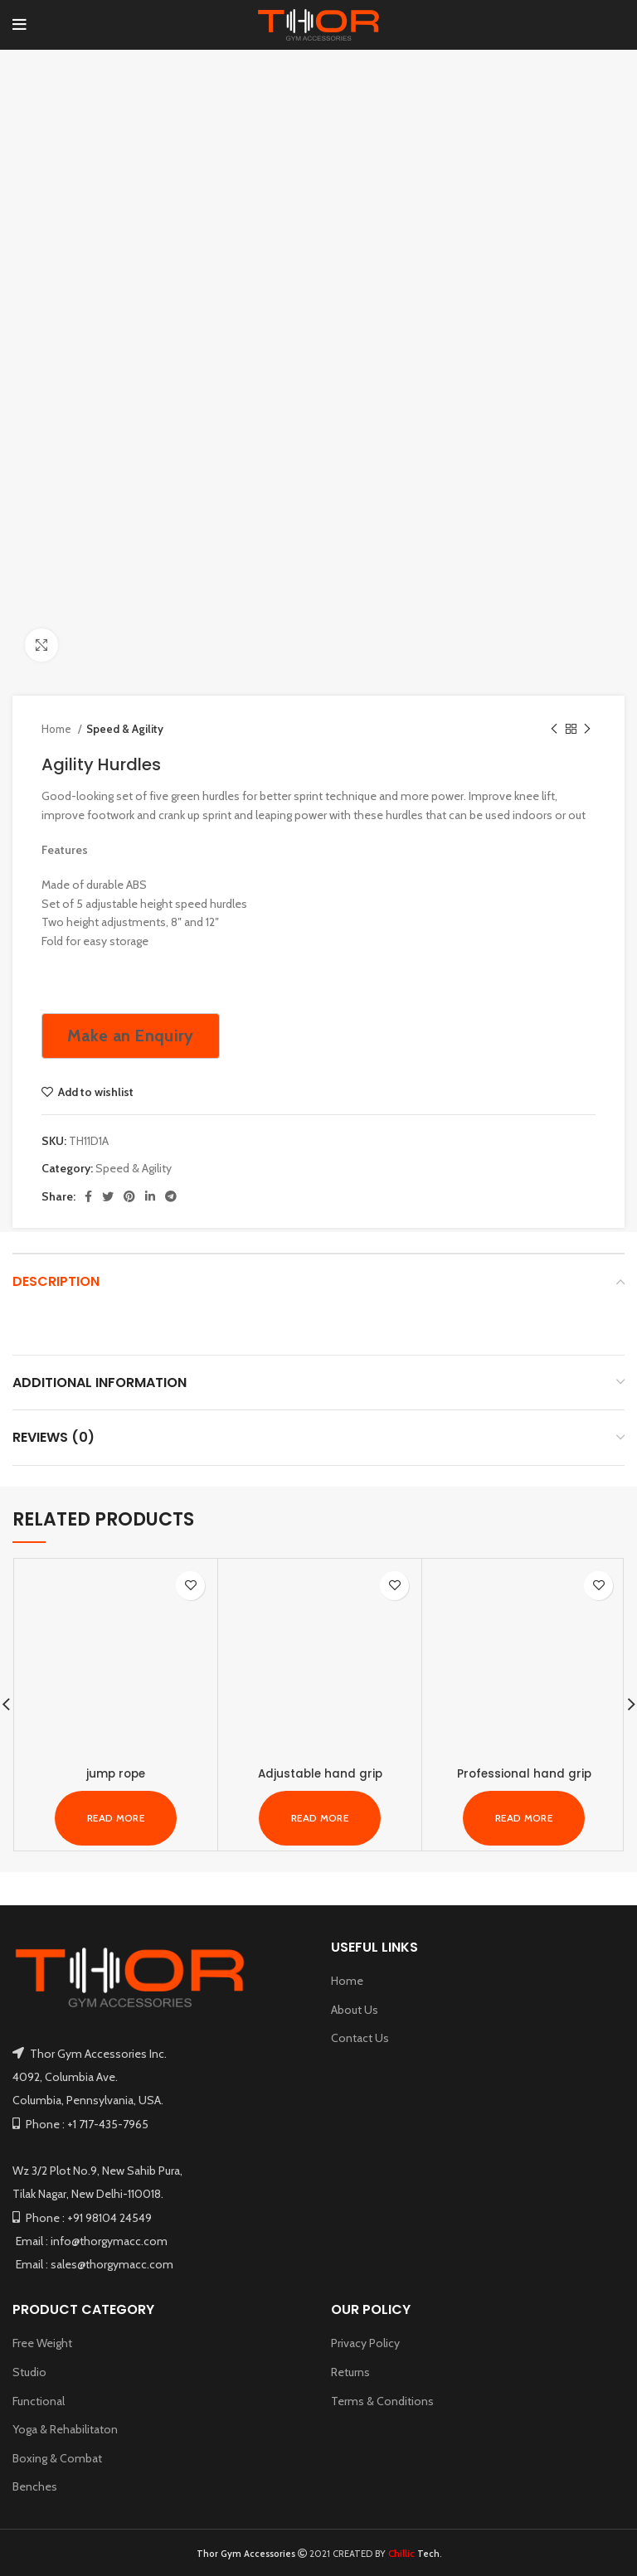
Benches (34, 2486)
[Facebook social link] (88, 1196)
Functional (38, 2400)
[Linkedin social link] (150, 1196)
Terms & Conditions (382, 2400)
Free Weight (42, 2343)
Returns (350, 2372)
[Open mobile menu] (19, 24)
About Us (354, 2008)
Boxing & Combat (57, 2458)
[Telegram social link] (171, 1196)
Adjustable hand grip (320, 1773)
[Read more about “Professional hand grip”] (524, 1817)
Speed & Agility (124, 728)
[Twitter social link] (108, 1196)
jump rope (116, 1773)
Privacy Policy (365, 2343)
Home (57, 728)
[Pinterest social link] (129, 1196)
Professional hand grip (524, 1773)
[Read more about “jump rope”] (116, 1817)
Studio (29, 2372)
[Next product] (587, 729)
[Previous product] (554, 729)
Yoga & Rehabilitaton (65, 2429)
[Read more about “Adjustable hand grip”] (320, 1817)
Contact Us (360, 2037)
